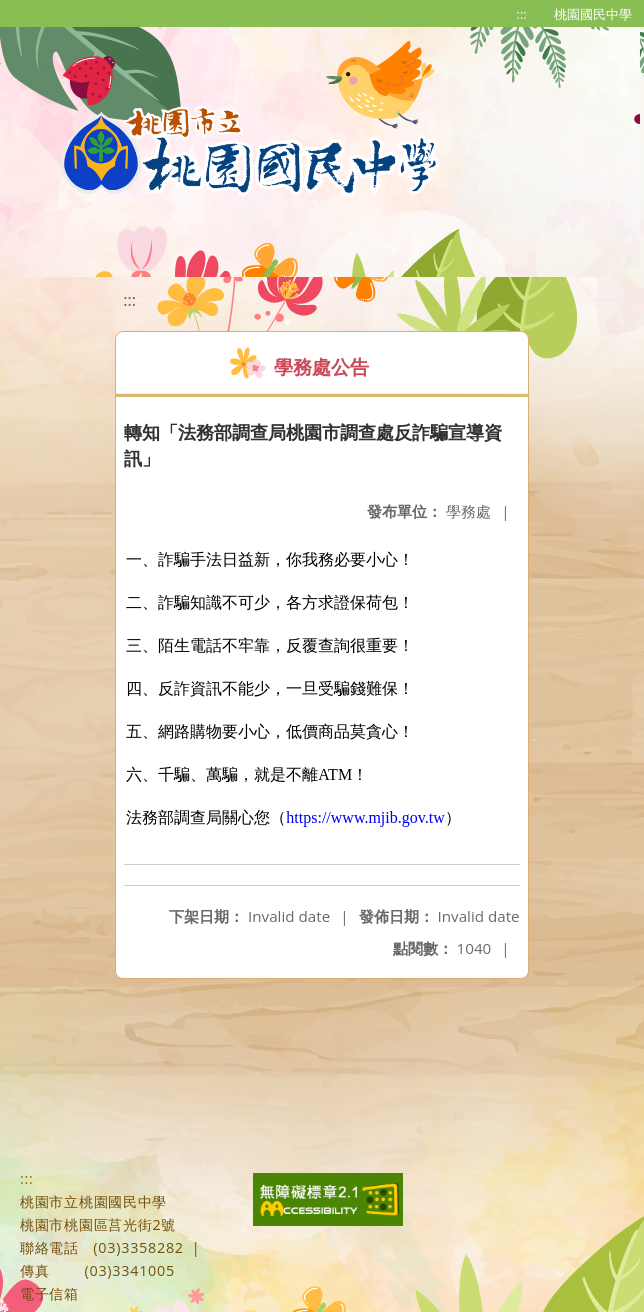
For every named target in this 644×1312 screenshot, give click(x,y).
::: (522, 14)
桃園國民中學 (593, 14)
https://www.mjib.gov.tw (365, 817)
